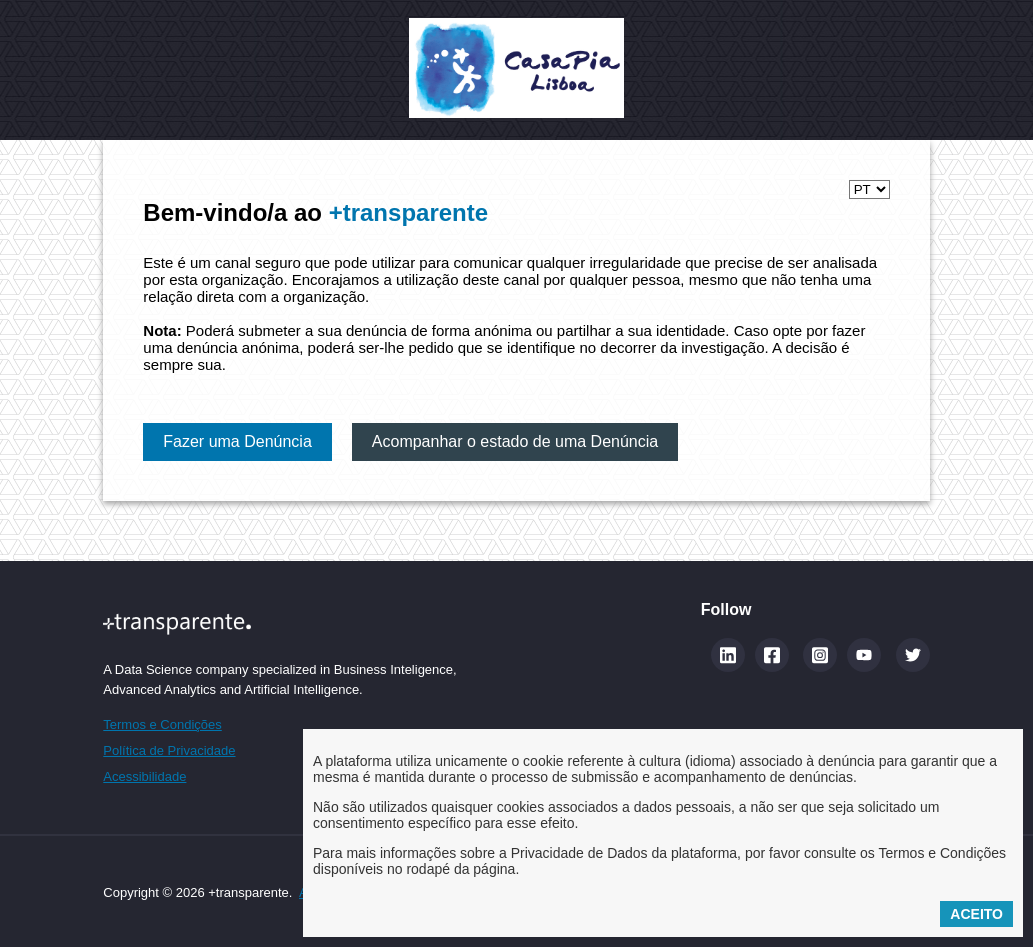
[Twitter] (913, 655)
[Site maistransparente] (279, 623)
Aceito (976, 914)
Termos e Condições (162, 724)
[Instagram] (820, 655)
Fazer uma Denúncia (237, 441)
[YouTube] (864, 655)
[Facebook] (772, 655)
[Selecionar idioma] (869, 189)
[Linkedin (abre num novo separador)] (728, 655)
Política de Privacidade (169, 750)
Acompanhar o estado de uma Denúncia (515, 441)
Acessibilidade (144, 776)
